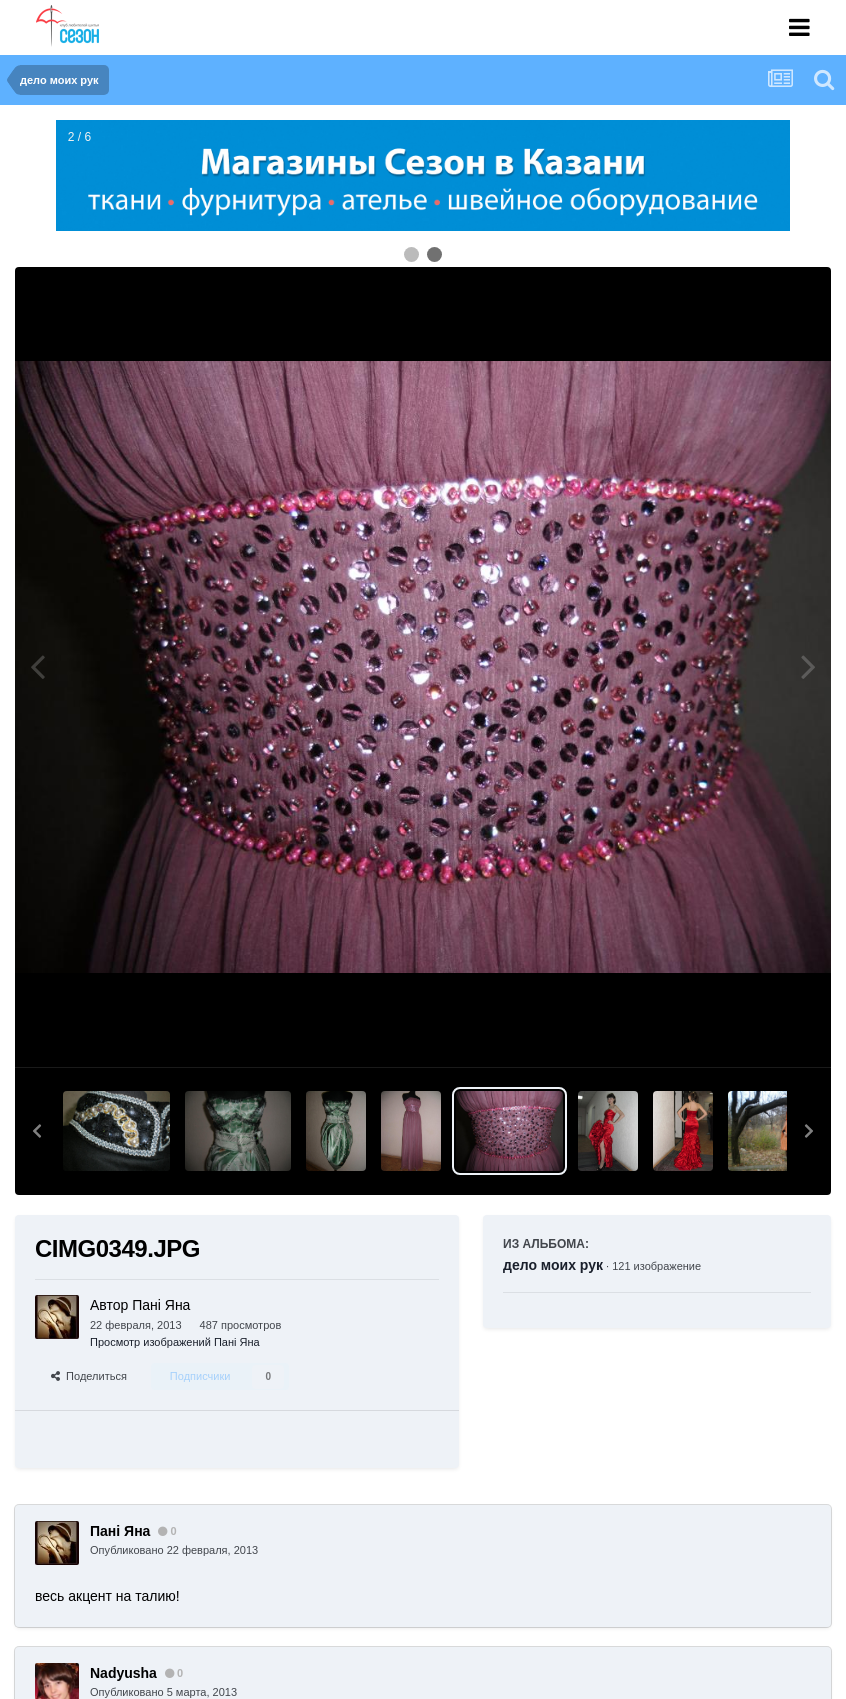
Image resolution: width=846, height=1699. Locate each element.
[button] (37, 1131)
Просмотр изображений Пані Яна (175, 1342)
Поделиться (89, 1376)
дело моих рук (553, 1265)
